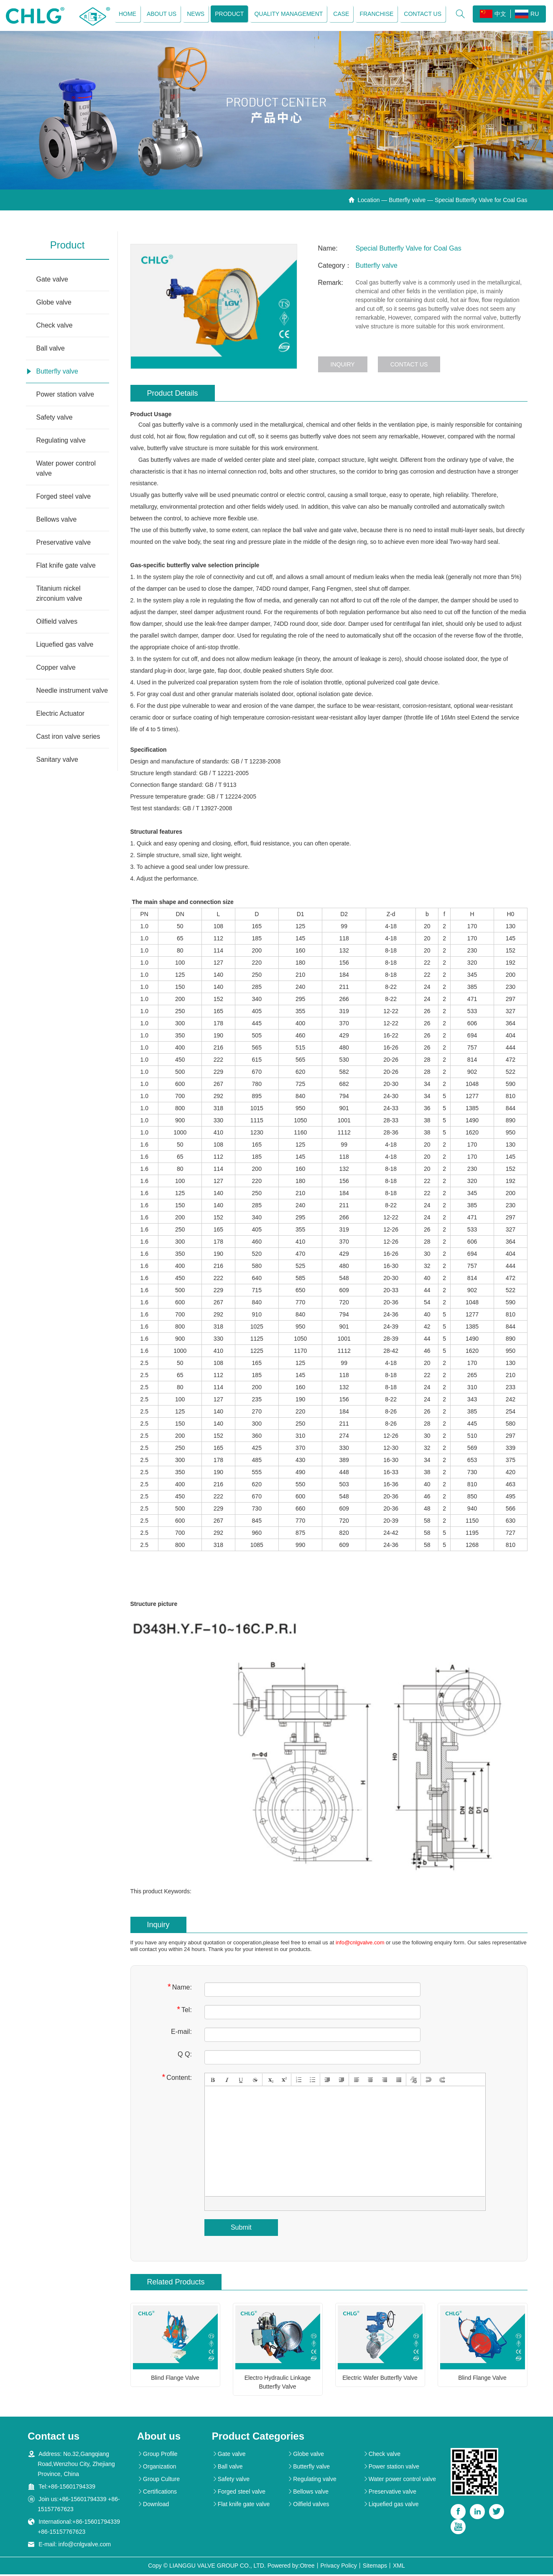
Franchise (375, 14)
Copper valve (56, 669)
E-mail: (181, 2033)
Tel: (184, 2011)
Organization (156, 2468)
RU (526, 14)
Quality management (287, 14)
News (194, 14)
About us (160, 14)
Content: (177, 2079)
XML (399, 2567)
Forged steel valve (63, 498)
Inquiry (343, 366)
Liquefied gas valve (65, 646)
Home (126, 14)
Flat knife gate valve (66, 567)
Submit (241, 2229)
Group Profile (157, 2455)
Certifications (157, 2493)
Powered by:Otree (291, 2567)
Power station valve (65, 395)
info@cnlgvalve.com (360, 1944)
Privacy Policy (339, 2567)
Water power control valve (66, 470)
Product (228, 14)
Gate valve (52, 280)
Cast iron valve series (68, 738)
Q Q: (185, 2056)
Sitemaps (375, 2567)
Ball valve (50, 349)
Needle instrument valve (72, 692)
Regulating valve (61, 442)
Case (340, 14)
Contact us (421, 14)
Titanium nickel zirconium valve (59, 595)
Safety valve (54, 419)
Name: (180, 1988)
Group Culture (158, 2480)
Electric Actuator (60, 715)
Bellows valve (56, 521)
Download (153, 2505)
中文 (492, 14)
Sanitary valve (57, 761)
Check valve (54, 326)
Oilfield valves (57, 623)
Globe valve (54, 303)
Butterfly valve (407, 201)
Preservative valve (63, 544)
